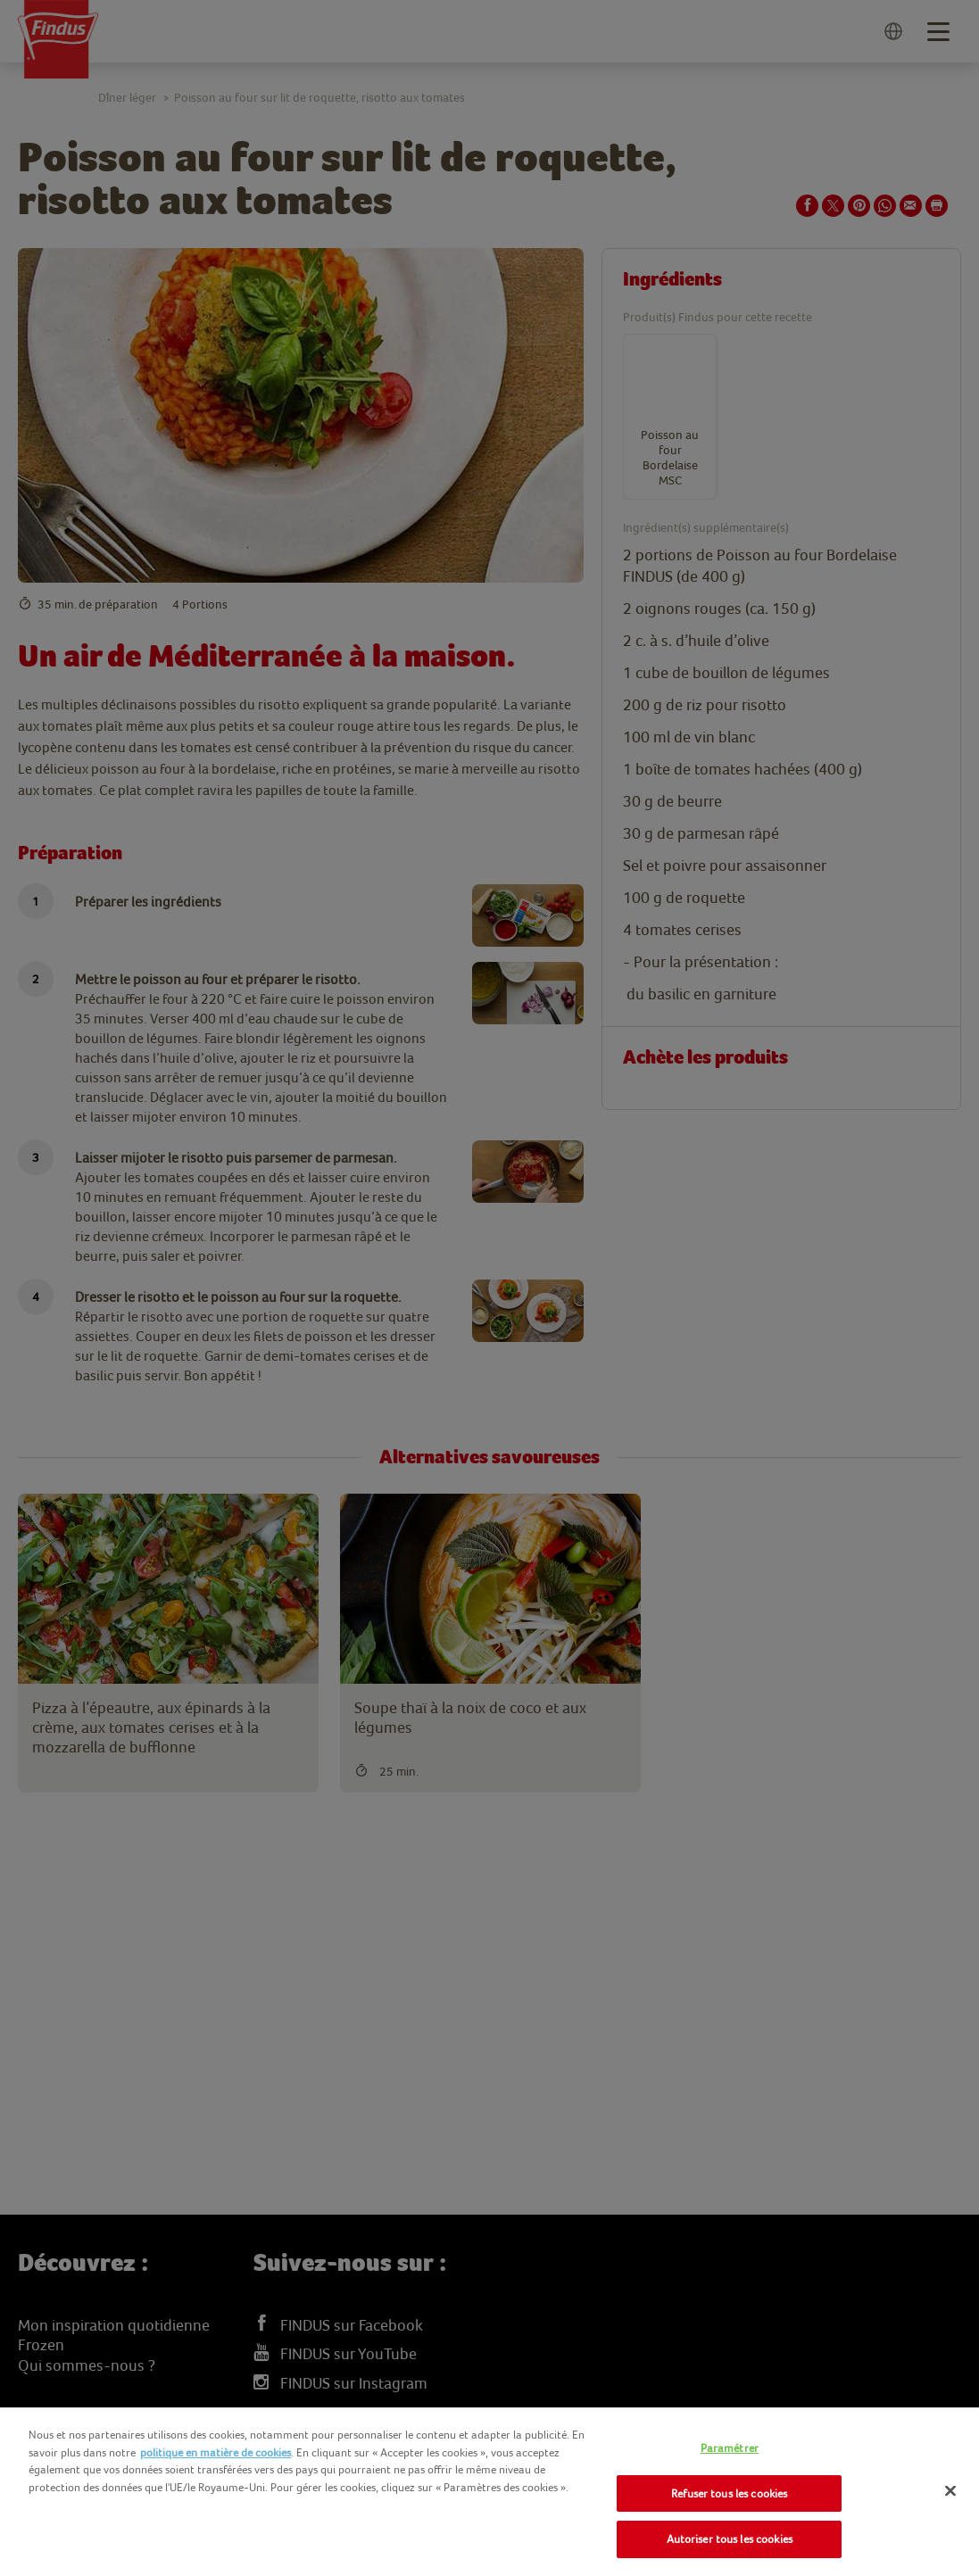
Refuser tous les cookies (729, 2493)
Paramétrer (730, 2448)
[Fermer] (950, 2491)
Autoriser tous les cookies (729, 2539)
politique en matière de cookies (215, 2452)
